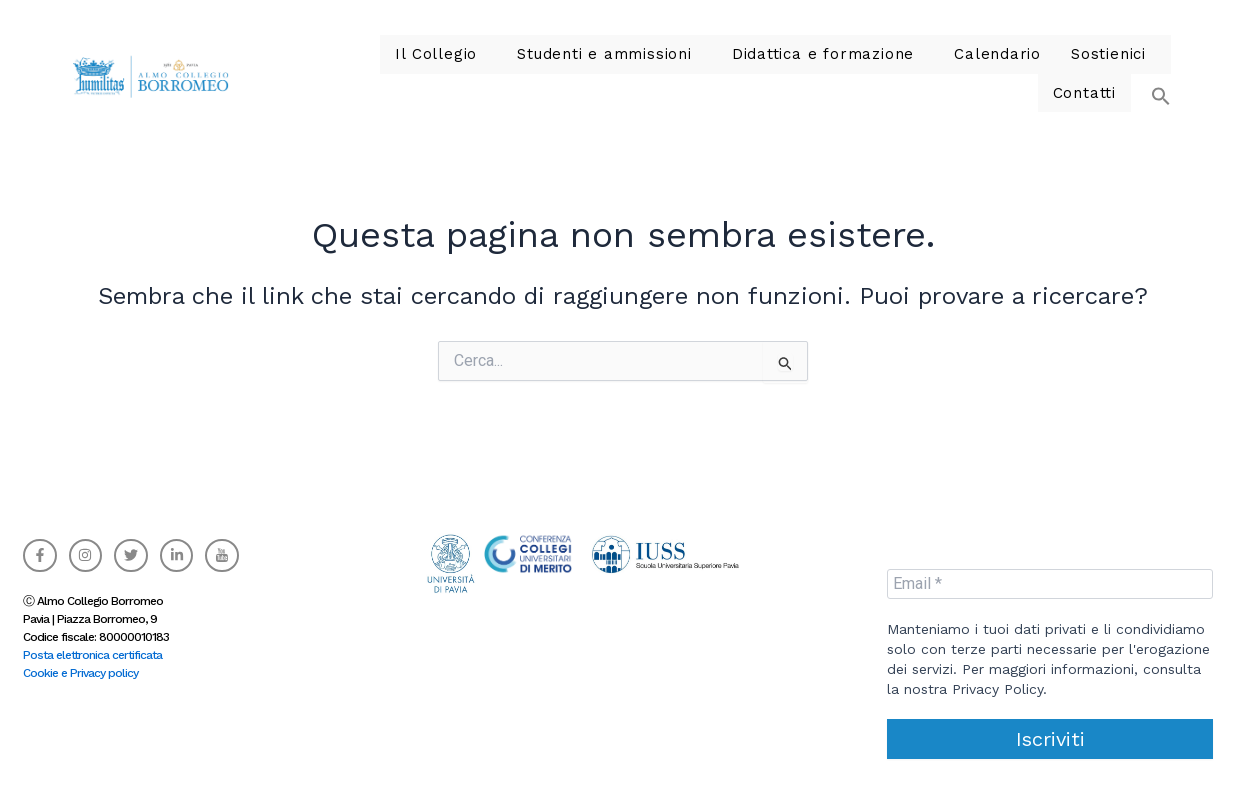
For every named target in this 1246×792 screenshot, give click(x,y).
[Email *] (1050, 577)
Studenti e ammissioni (519, 70)
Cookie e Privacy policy (80, 667)
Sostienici (985, 70)
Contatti (1087, 70)
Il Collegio (363, 70)
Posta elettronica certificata (92, 649)
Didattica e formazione (720, 70)
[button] (1151, 60)
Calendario (882, 70)
